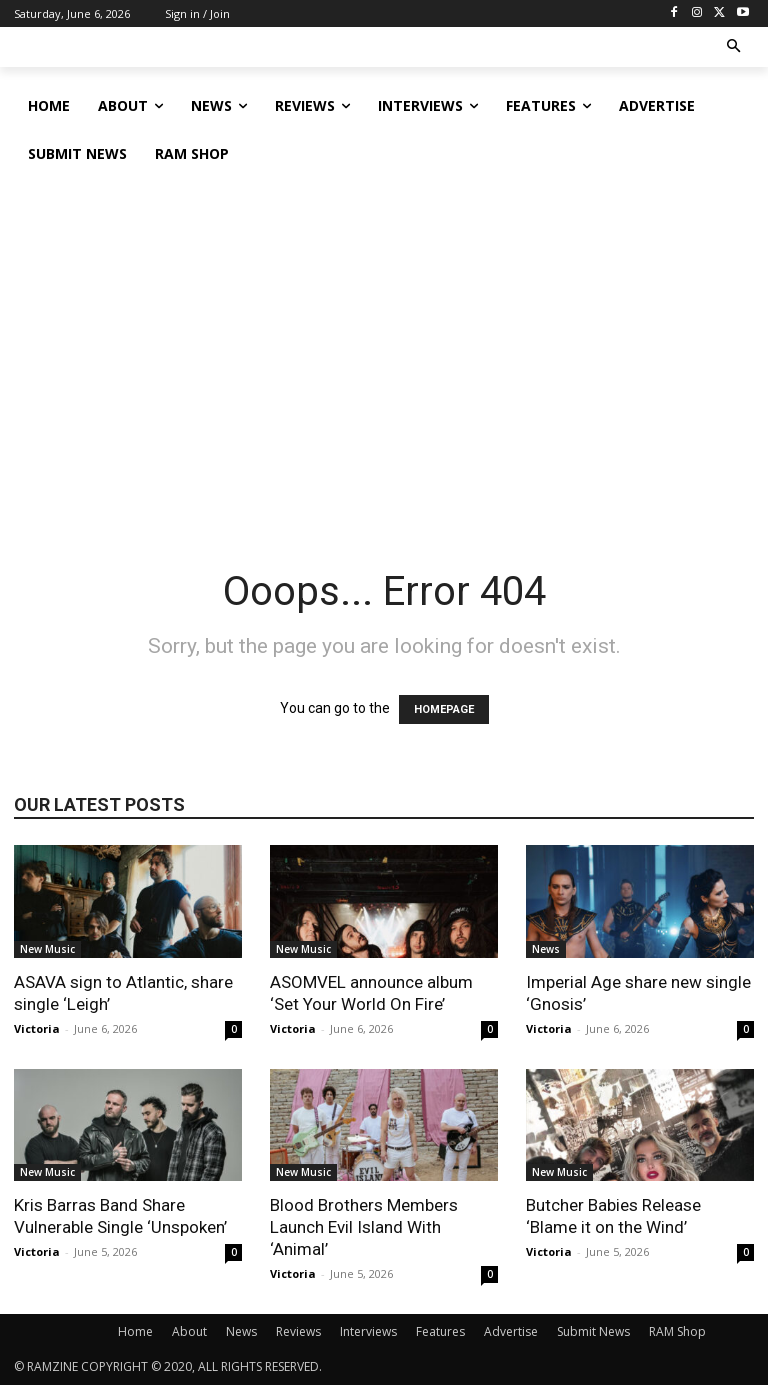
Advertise (511, 1331)
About (189, 1331)
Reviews (298, 1331)
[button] (734, 47)
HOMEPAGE (444, 709)
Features (440, 1331)
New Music (47, 949)
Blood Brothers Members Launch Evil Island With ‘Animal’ (364, 1227)
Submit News (593, 1331)
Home (135, 1331)
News (546, 949)
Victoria (37, 1028)
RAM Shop (677, 1331)
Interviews (368, 1331)
